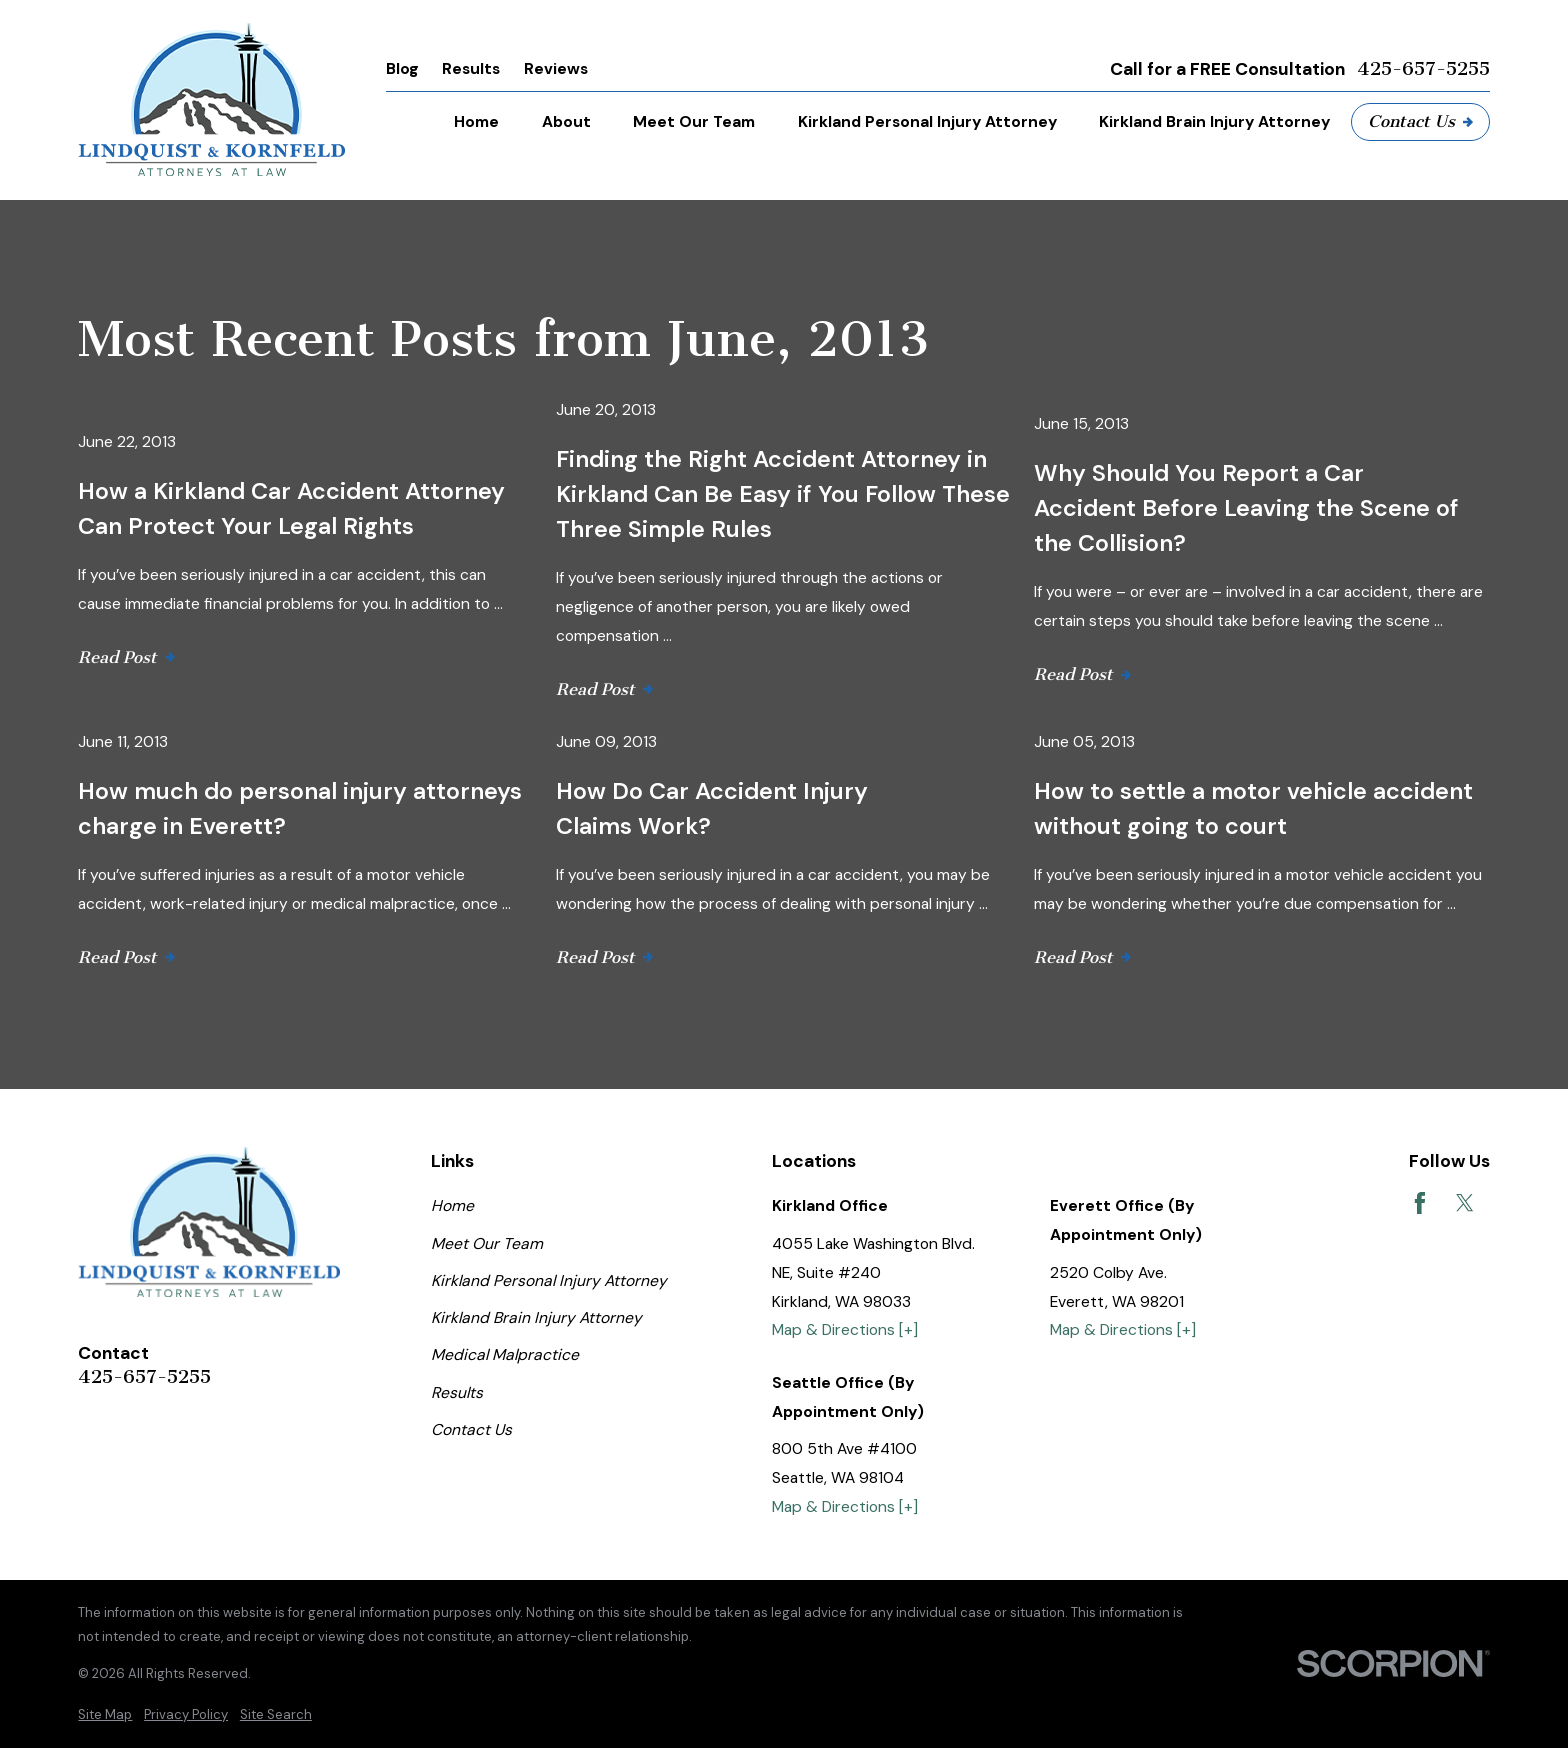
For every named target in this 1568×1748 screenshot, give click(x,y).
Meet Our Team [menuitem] (694, 121)
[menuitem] (105, 1715)
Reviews (556, 68)
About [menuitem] (566, 121)
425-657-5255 (1423, 69)
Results (471, 68)
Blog (402, 68)
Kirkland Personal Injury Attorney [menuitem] (927, 121)
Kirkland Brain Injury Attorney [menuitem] (1214, 121)
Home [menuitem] (476, 121)
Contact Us (1420, 121)
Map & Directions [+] (845, 1329)
